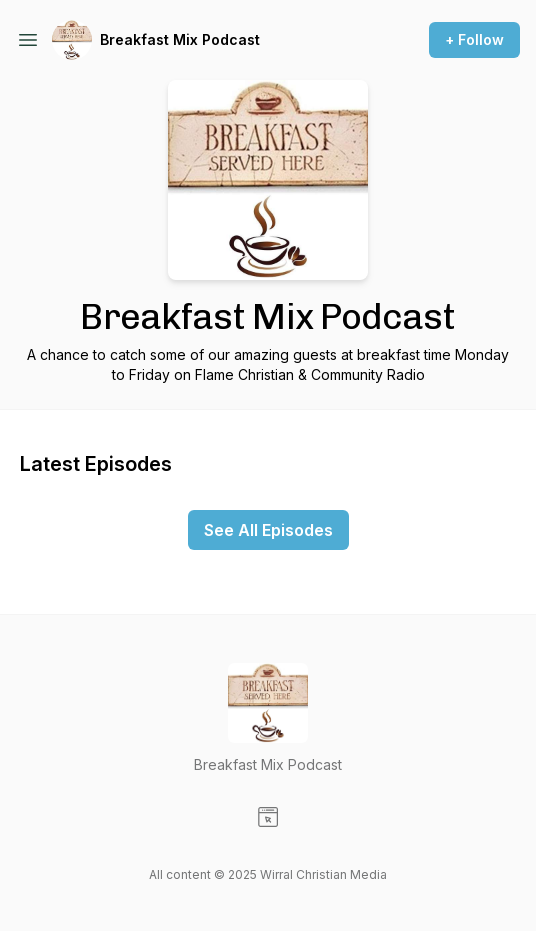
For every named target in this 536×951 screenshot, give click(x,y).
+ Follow (474, 39)
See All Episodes (268, 530)
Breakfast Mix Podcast (180, 39)
